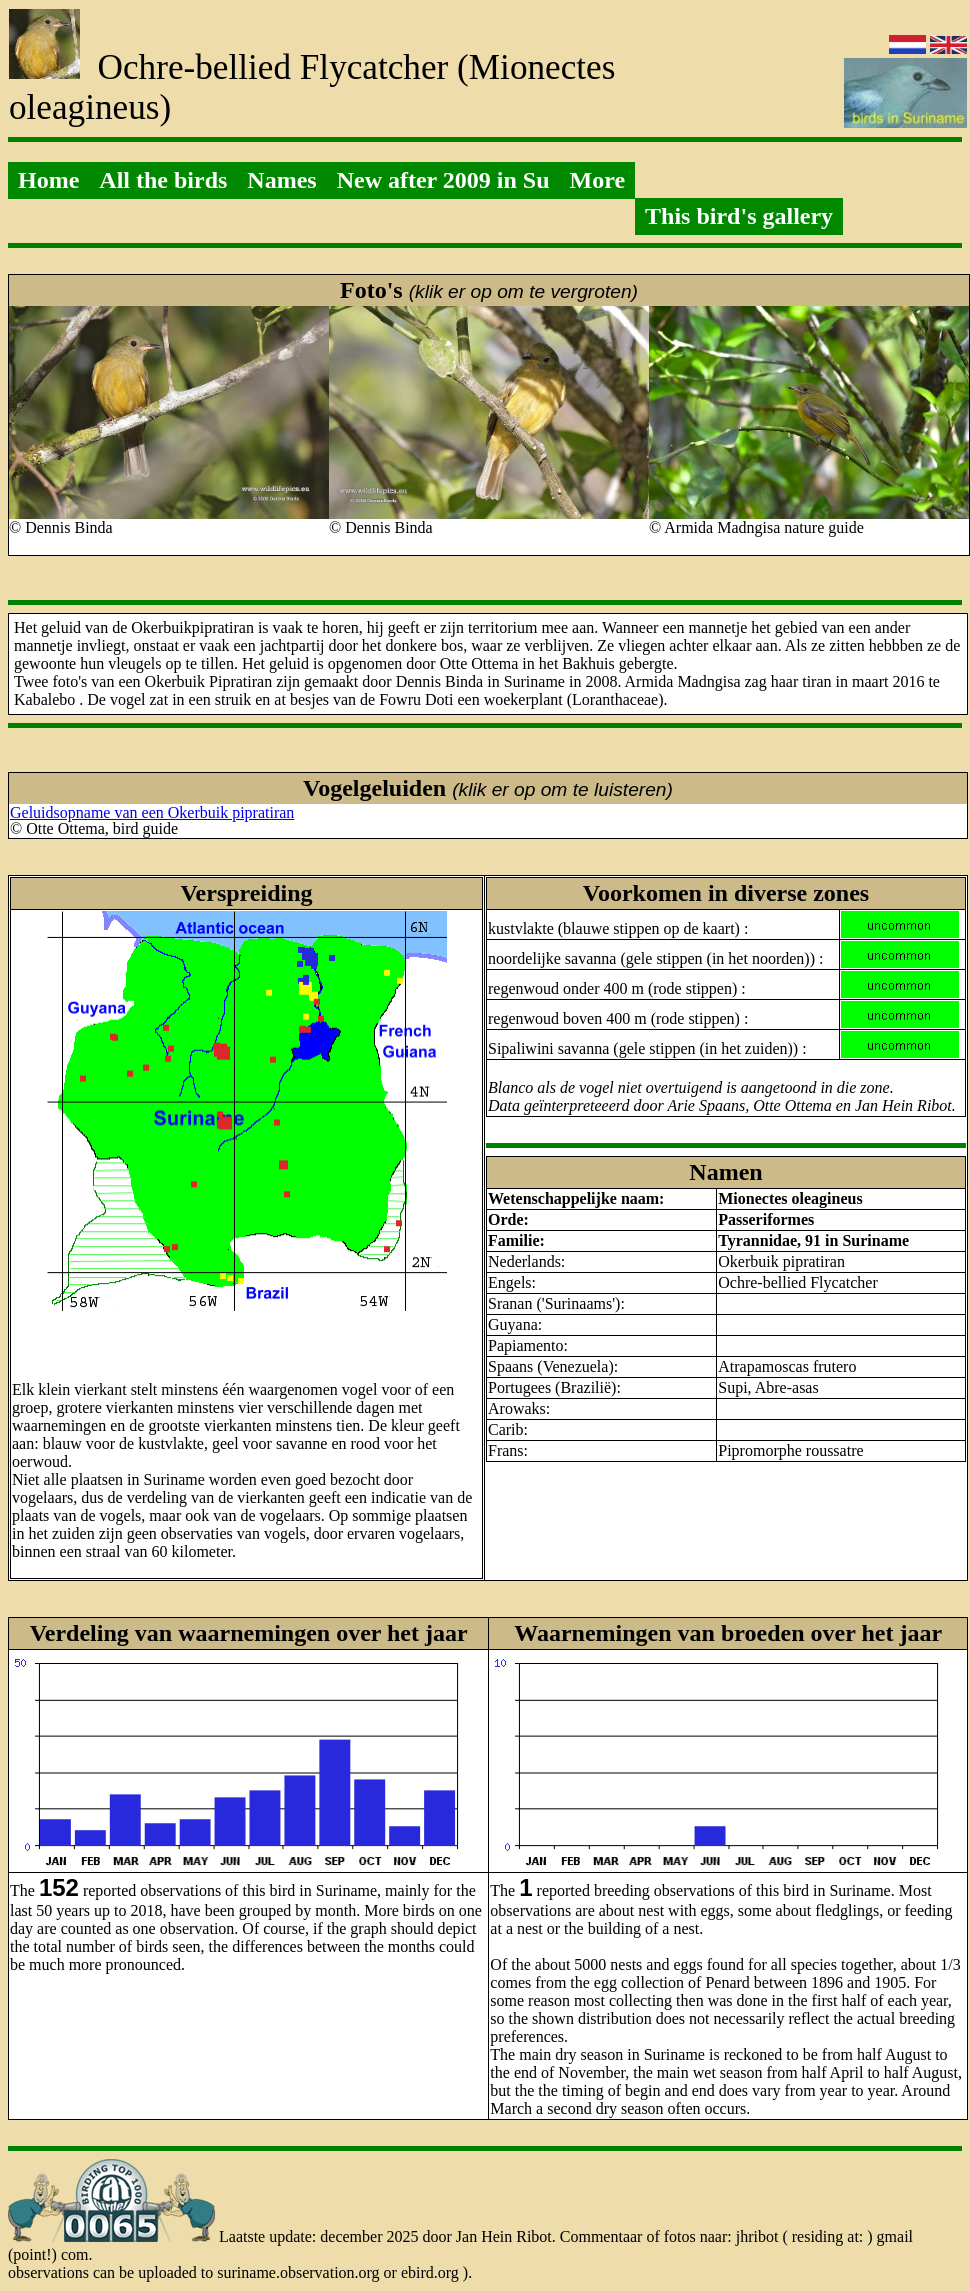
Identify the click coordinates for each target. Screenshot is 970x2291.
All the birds (163, 180)
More (598, 180)
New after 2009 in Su (443, 180)
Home (48, 180)
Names (281, 180)
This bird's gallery (739, 216)
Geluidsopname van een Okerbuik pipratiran (152, 812)
